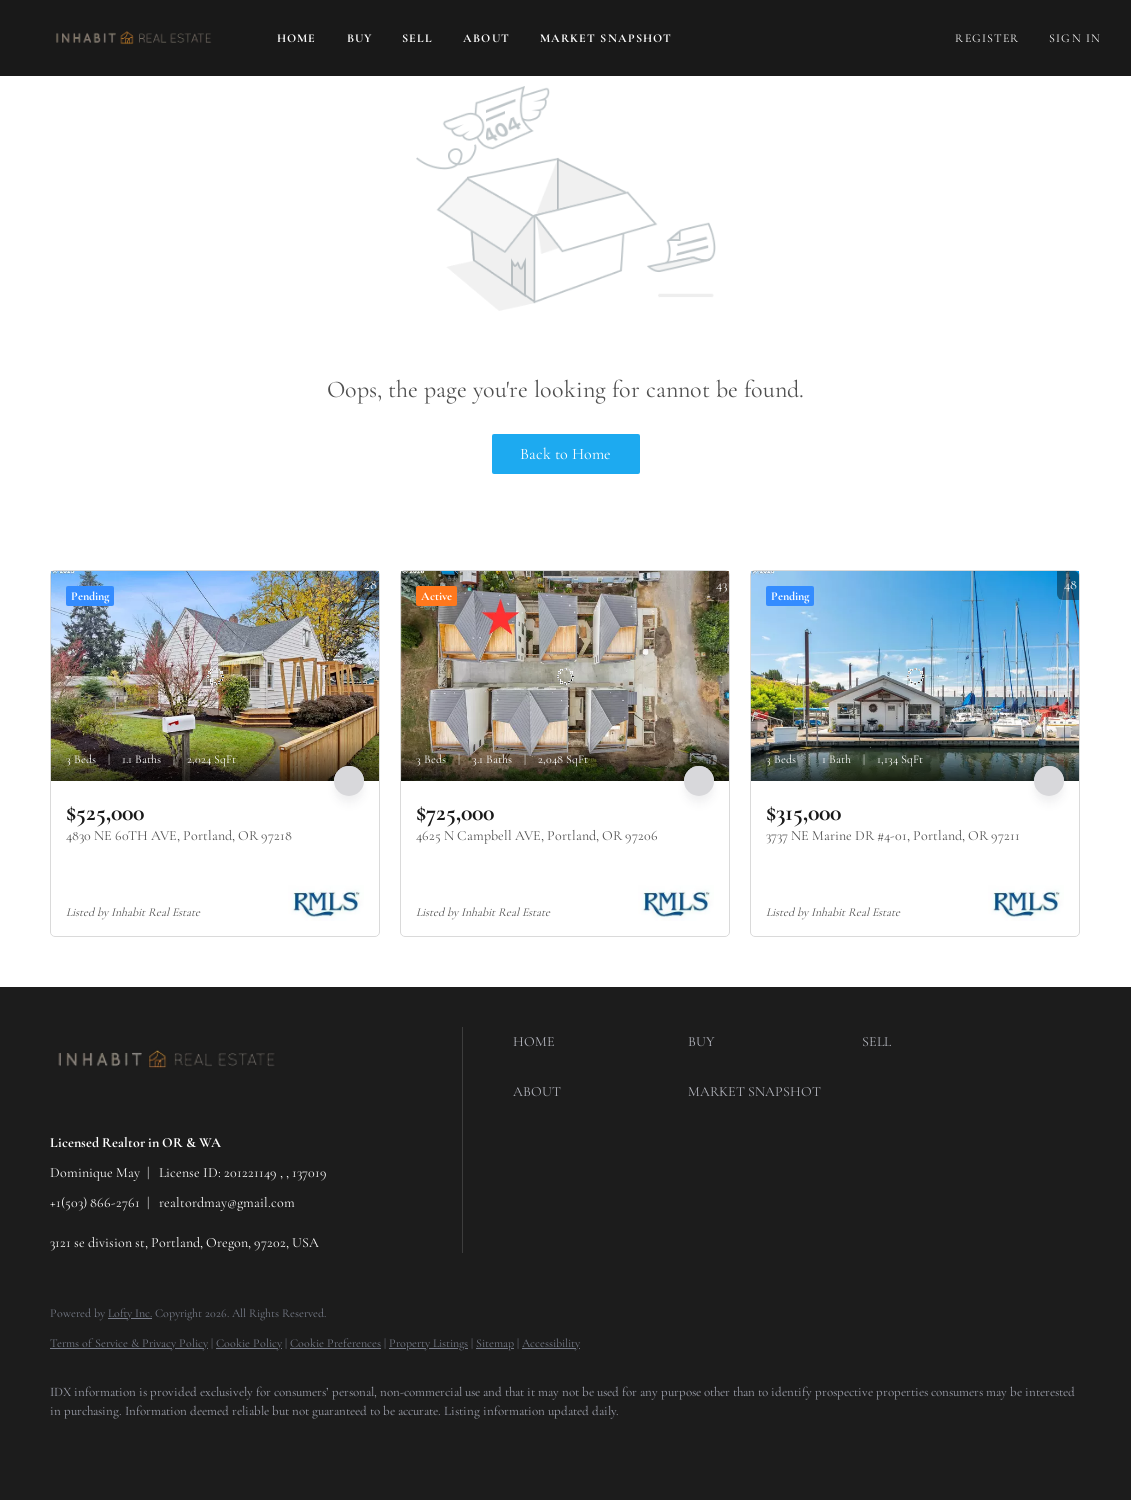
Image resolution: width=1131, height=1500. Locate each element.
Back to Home (565, 454)
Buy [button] (359, 38)
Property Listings (428, 1343)
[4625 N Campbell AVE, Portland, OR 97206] (565, 676)
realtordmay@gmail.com (227, 1202)
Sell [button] (417, 38)
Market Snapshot (606, 38)
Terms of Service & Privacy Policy (129, 1343)
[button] (133, 38)
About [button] (486, 38)
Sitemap (495, 1343)
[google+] (74, 1446)
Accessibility (551, 1343)
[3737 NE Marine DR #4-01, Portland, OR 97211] (915, 676)
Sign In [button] (1075, 38)
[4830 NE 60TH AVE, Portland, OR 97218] (215, 676)
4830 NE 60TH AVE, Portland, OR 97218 (179, 835)
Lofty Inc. (130, 1313)
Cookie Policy (249, 1343)
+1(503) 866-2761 (95, 1202)
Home (296, 38)
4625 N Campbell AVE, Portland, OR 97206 (537, 835)
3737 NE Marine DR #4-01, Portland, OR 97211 (893, 835)
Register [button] (987, 38)
